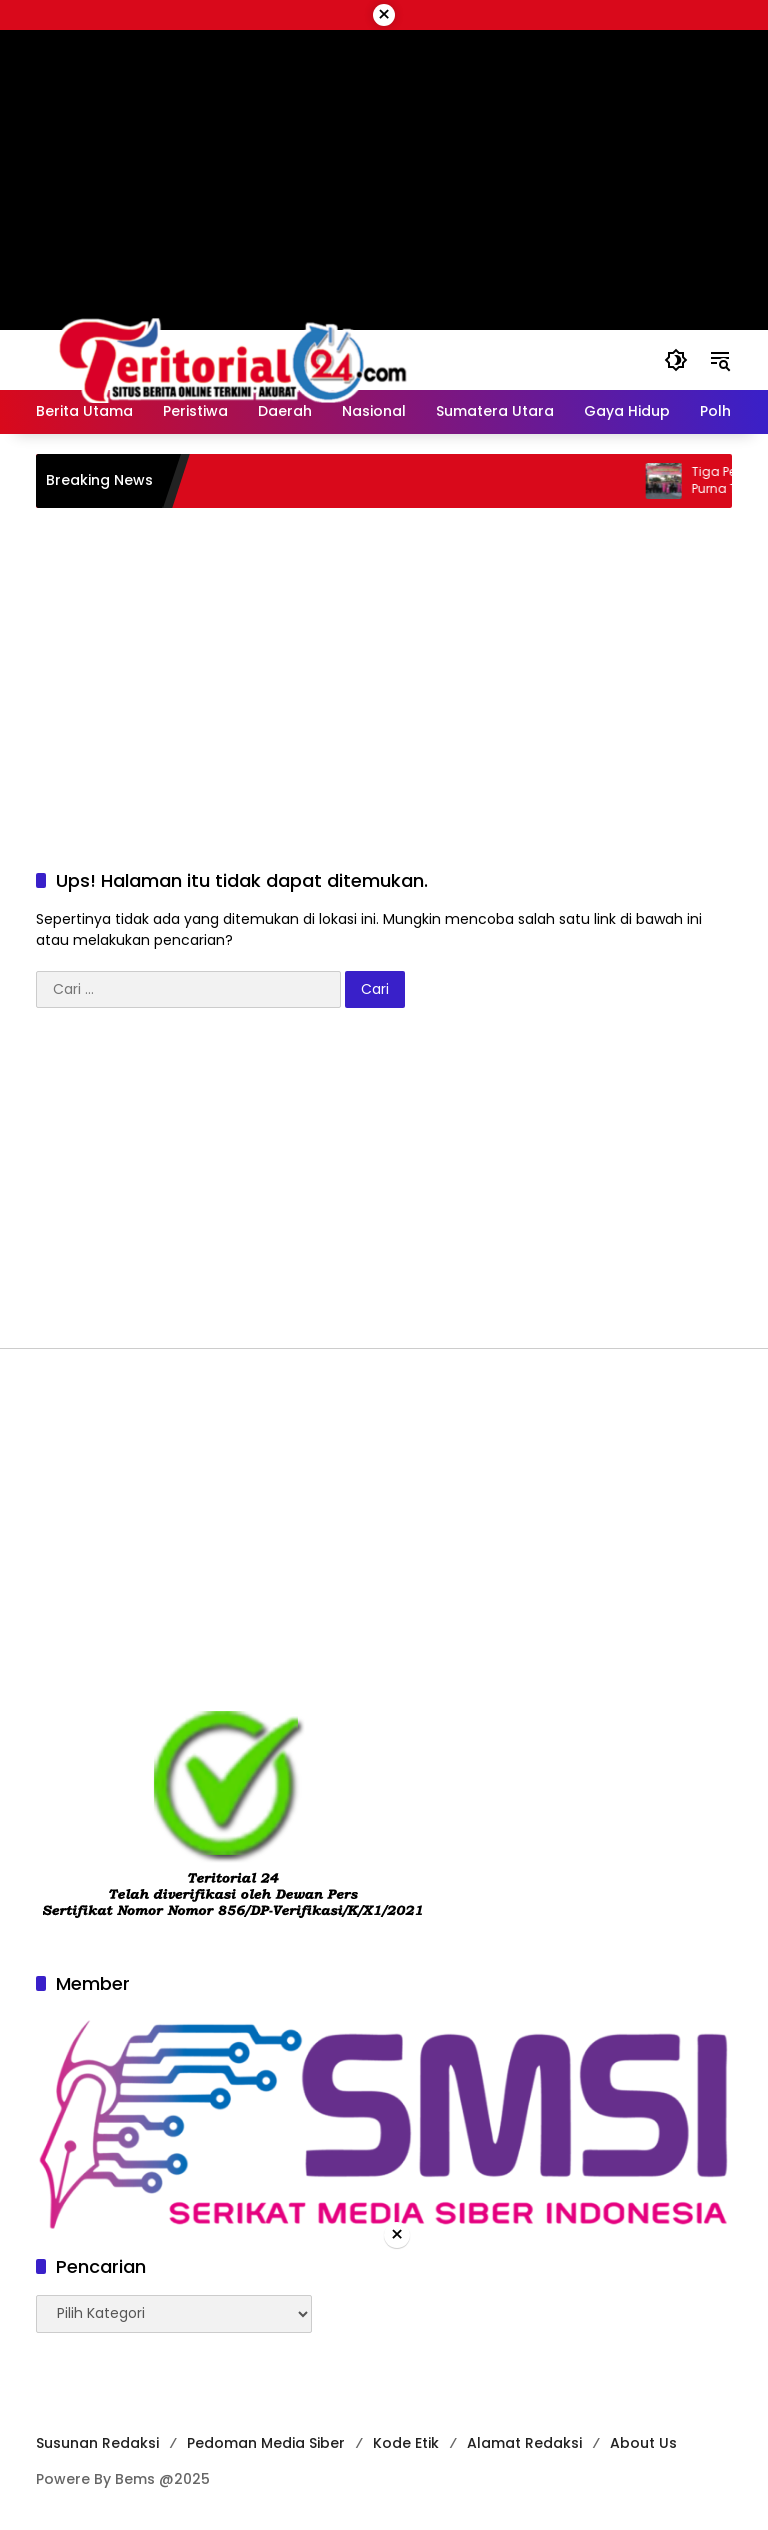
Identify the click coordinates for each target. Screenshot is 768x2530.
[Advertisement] (384, 668)
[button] (676, 360)
